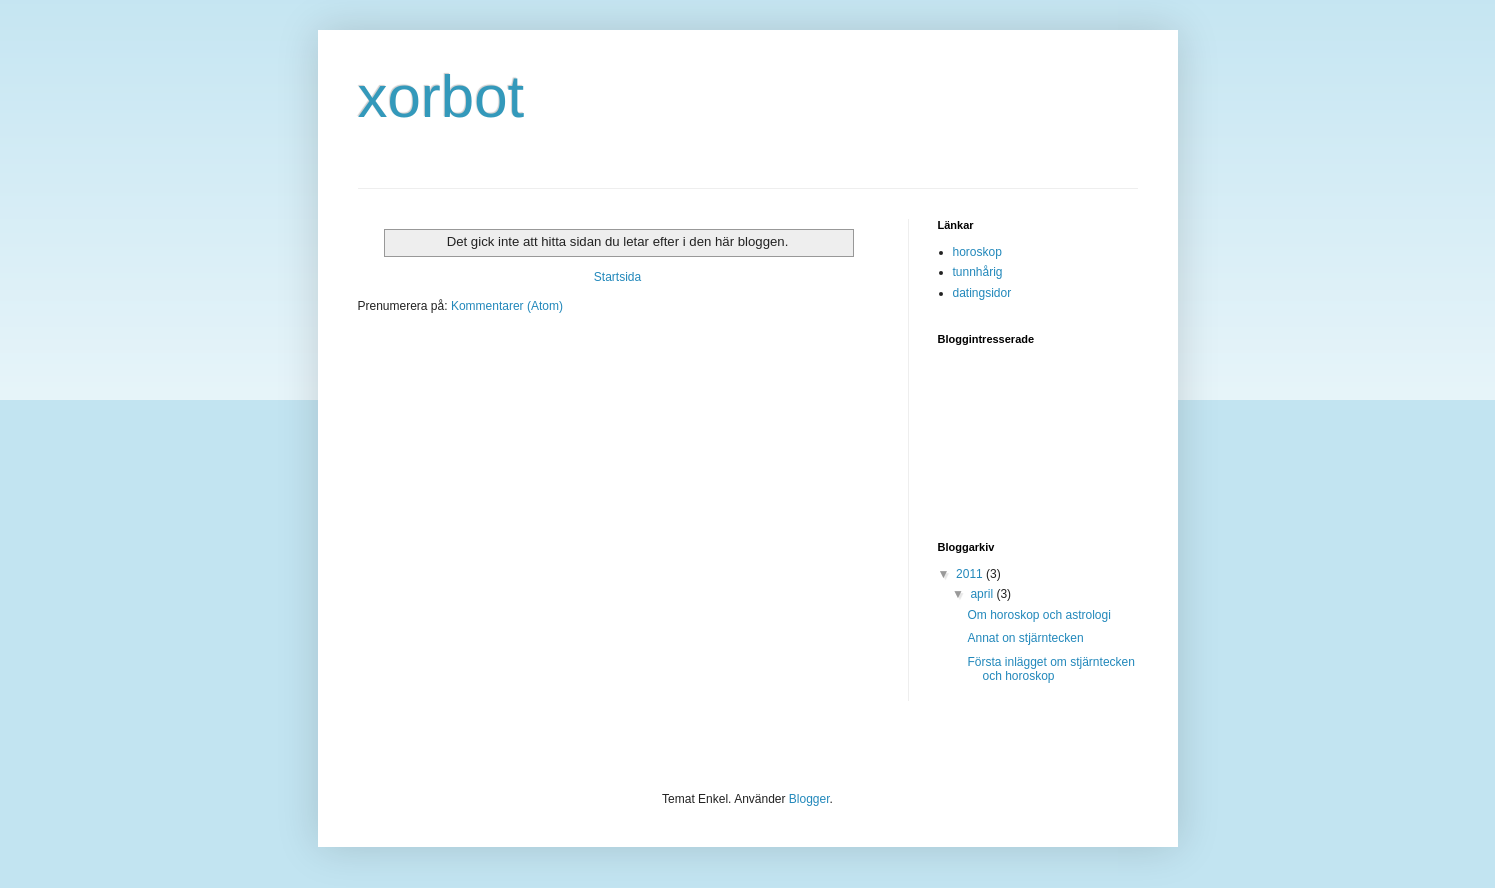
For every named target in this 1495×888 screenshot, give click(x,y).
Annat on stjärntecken (1025, 638)
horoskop (977, 252)
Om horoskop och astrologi (1038, 615)
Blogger (809, 799)
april (983, 594)
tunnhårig (978, 272)
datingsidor (982, 293)
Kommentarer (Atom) (507, 306)
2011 (971, 574)
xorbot (441, 96)
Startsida (617, 277)
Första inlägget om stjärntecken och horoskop (1050, 669)
